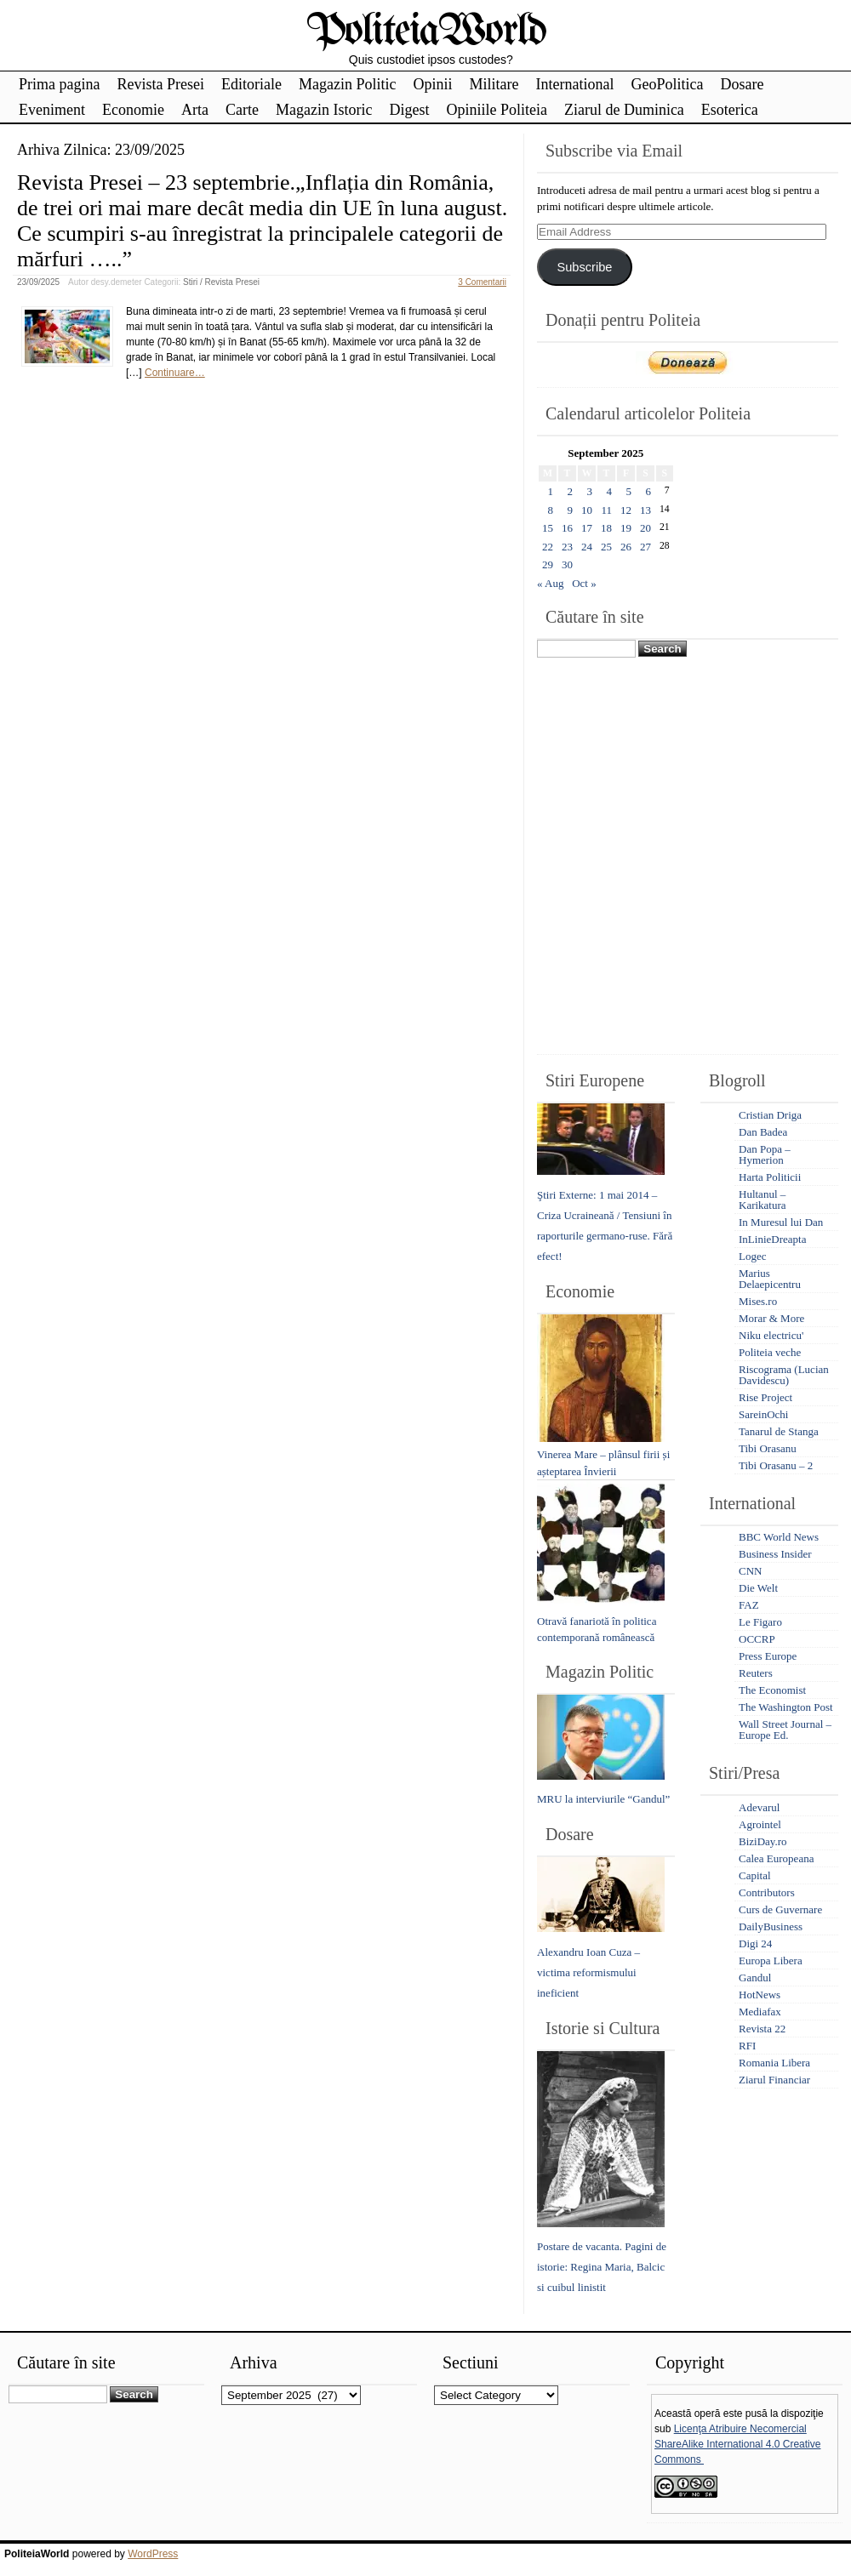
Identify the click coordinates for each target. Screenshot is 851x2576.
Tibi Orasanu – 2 (776, 1465)
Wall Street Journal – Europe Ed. (785, 1729)
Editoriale (251, 84)
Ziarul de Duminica (624, 109)
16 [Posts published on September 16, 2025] (567, 527)
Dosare (741, 84)
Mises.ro (758, 1301)
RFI (747, 2045)
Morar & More (771, 1318)
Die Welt (758, 1588)
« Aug (550, 583)
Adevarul (759, 1807)
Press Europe (768, 1656)
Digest (409, 109)
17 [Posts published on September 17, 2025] (586, 527)
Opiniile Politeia (496, 109)
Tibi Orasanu (768, 1448)
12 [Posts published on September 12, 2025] (625, 510)
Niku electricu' (771, 1335)
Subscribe (584, 267)
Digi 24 (755, 1943)
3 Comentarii (482, 282)
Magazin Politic (347, 84)
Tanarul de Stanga (779, 1431)
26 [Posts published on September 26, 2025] (625, 546)
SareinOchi (763, 1414)
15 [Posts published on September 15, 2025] (547, 527)
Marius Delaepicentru (770, 1279)
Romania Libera (774, 2062)
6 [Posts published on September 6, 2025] (649, 491)
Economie (133, 109)
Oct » (584, 583)
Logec (752, 1256)
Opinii (432, 84)
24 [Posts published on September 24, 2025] (586, 546)
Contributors (767, 1892)
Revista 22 (762, 2028)
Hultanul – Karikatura (762, 1199)
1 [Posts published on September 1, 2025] (551, 491)
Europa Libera (770, 1960)
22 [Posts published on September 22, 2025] (547, 546)
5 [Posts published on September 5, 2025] (629, 491)
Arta (194, 109)
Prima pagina (59, 84)
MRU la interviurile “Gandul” (603, 1798)
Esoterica (729, 109)
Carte (242, 109)
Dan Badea (763, 1132)
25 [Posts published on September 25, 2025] (606, 546)
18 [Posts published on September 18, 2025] (606, 527)
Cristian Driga (770, 1114)
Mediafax (760, 2011)
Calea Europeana (776, 1858)
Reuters (756, 1673)
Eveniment (52, 109)
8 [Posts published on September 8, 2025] (551, 510)
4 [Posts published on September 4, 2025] (610, 491)
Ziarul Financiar (774, 2079)
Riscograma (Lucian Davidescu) (784, 1375)
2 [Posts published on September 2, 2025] (571, 491)
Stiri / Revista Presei (221, 282)
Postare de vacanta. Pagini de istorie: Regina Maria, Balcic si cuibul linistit (601, 2267)
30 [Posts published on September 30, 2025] (567, 564)
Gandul (755, 1977)
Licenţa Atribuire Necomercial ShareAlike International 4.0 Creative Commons (737, 2444)
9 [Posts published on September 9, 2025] (571, 510)
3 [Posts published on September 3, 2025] (590, 491)
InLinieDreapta (772, 1239)
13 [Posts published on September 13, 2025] (645, 510)
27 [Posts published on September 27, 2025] (645, 546)
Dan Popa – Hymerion (765, 1154)
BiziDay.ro (763, 1841)
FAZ (749, 1605)
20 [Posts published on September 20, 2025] (645, 527)
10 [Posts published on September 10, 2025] (586, 510)
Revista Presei (160, 84)
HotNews (759, 1994)
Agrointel (760, 1824)
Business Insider (775, 1553)
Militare (493, 84)
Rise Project (765, 1397)
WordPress (153, 2554)
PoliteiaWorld (425, 32)
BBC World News (779, 1536)
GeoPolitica (667, 84)
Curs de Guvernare (780, 1909)
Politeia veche (770, 1352)
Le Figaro (760, 1622)
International (574, 84)
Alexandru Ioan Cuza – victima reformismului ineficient (588, 1972)
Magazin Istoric (324, 109)
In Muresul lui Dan (781, 1222)
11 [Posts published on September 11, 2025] (606, 510)
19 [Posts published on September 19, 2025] (625, 527)
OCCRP (757, 1639)
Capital (755, 1875)
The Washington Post (786, 1707)
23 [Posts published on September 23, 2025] (567, 546)
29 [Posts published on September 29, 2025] (547, 564)
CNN (750, 1570)
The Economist (772, 1690)
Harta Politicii (770, 1177)
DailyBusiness (770, 1926)
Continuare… (175, 373)
